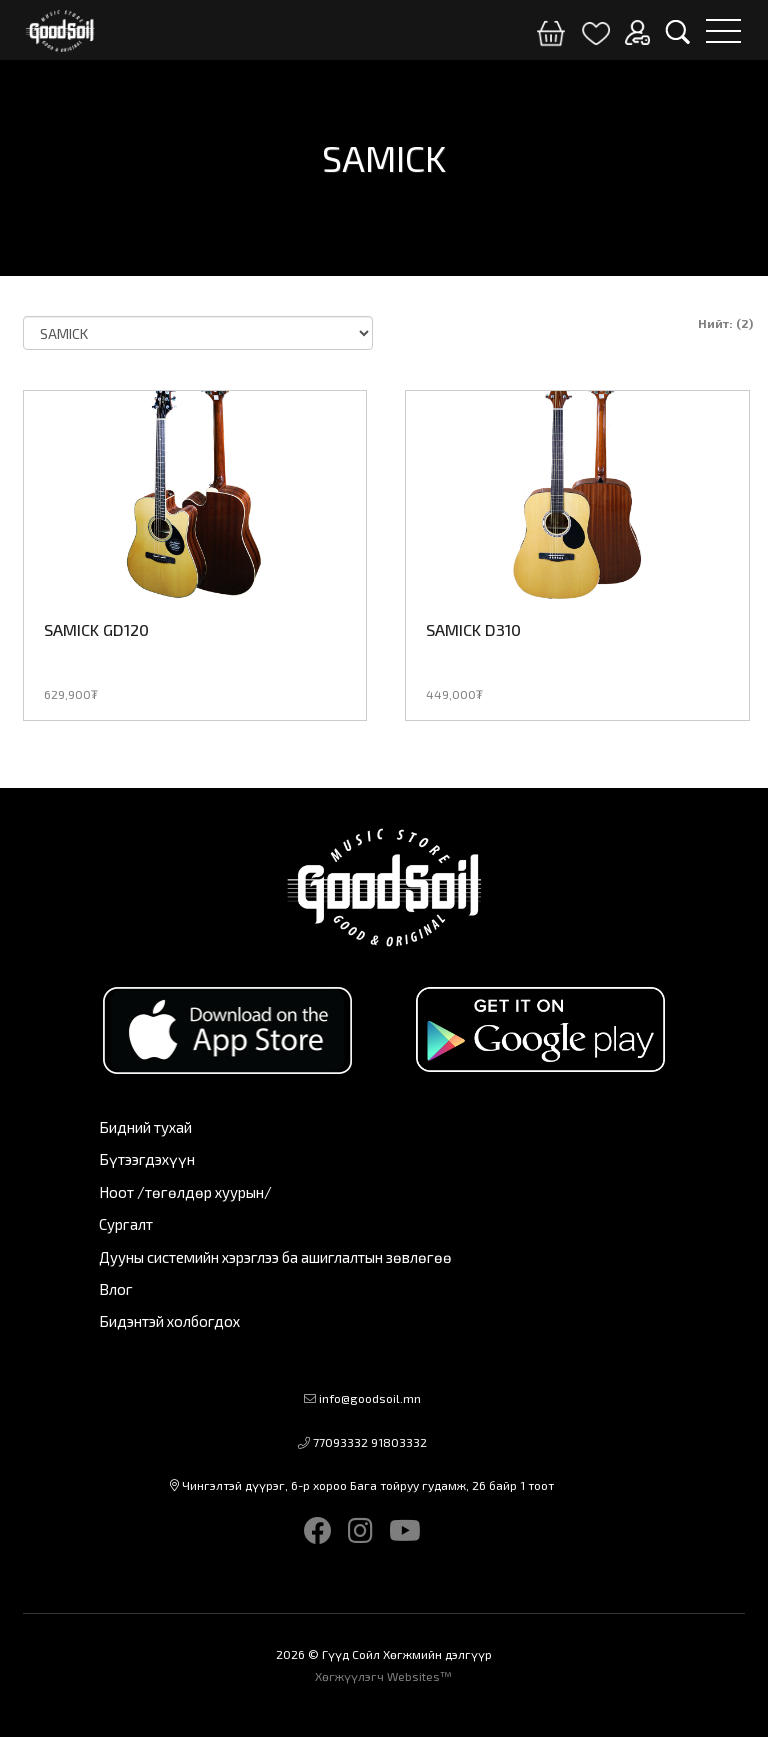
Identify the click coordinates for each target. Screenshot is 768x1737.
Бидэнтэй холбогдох (169, 1321)
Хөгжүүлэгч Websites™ (383, 1676)
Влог (116, 1289)
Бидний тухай (145, 1127)
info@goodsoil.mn (370, 1398)
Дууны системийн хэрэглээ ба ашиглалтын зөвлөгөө (275, 1257)
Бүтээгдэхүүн (147, 1159)
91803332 (399, 1442)
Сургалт (126, 1224)
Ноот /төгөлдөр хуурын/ (185, 1192)
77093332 (340, 1442)
